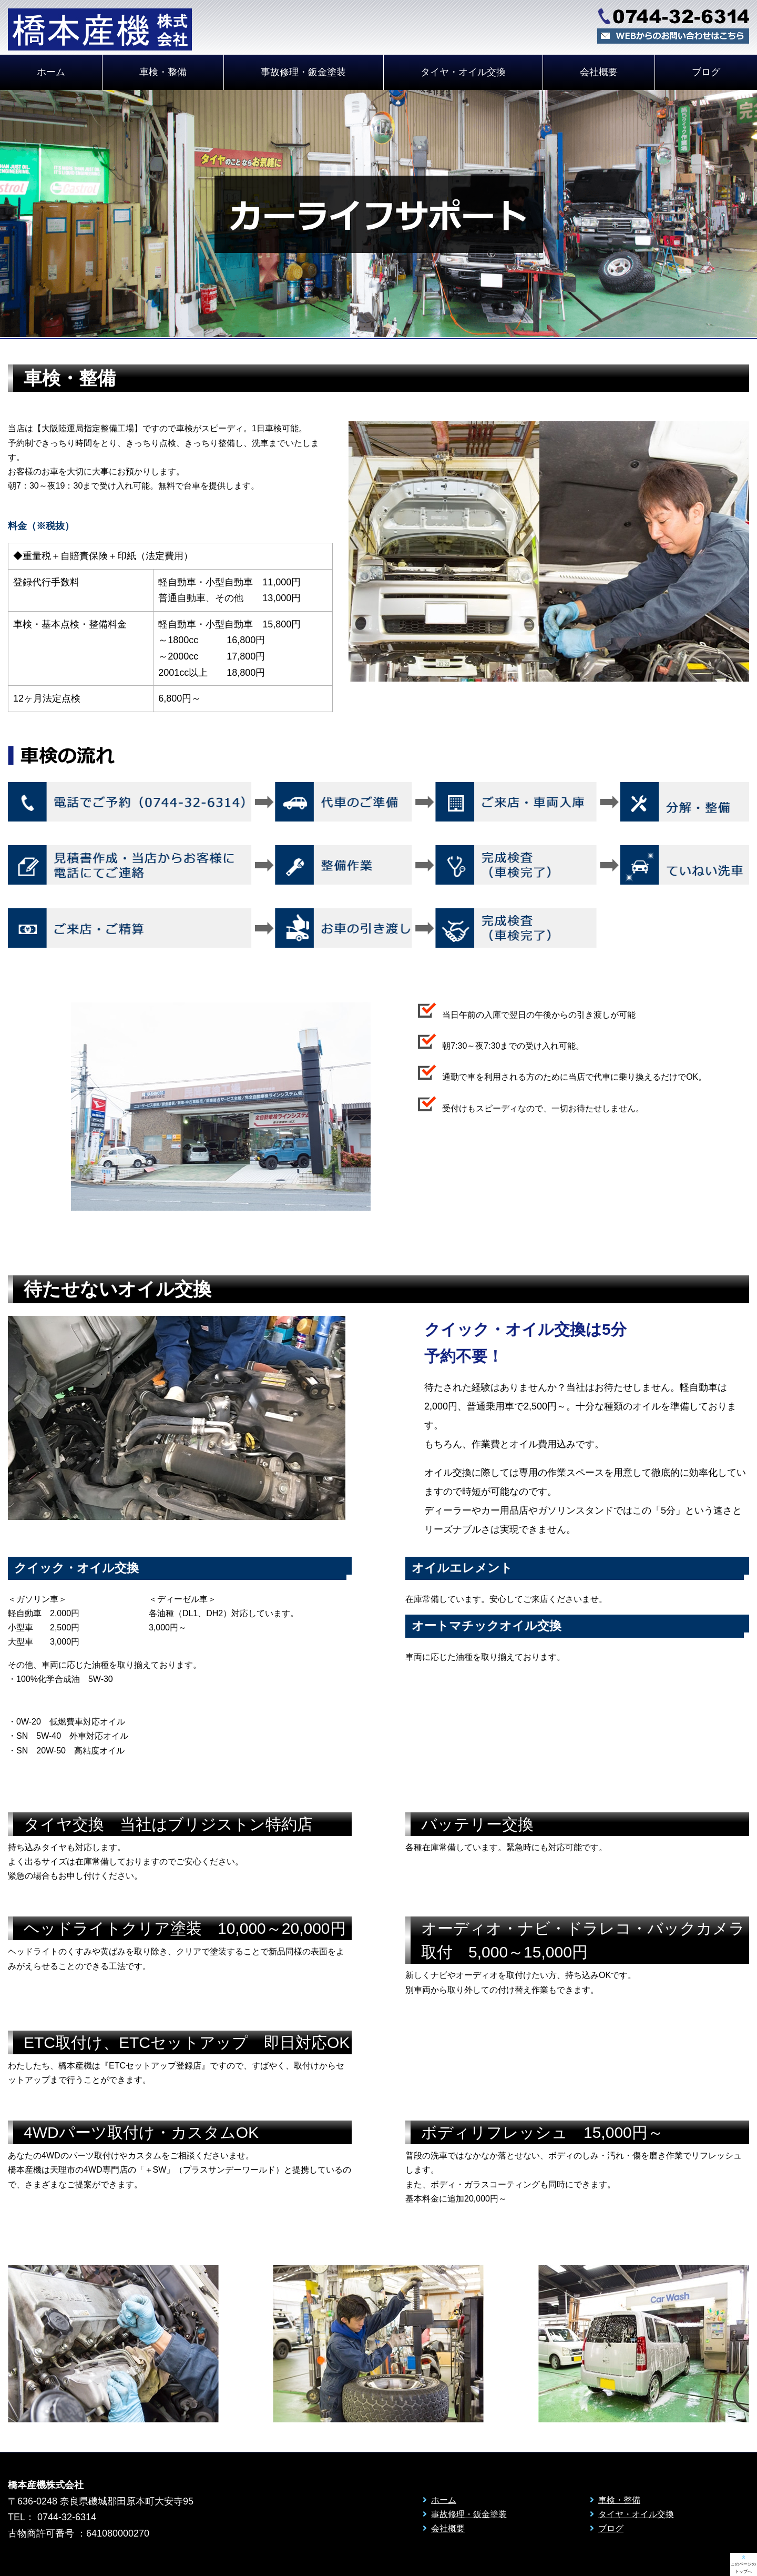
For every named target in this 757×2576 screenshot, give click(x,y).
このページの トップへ (743, 2564)
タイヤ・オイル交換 (463, 72)
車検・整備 (163, 72)
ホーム (51, 72)
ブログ (610, 2528)
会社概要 (599, 72)
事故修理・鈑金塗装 (303, 72)
